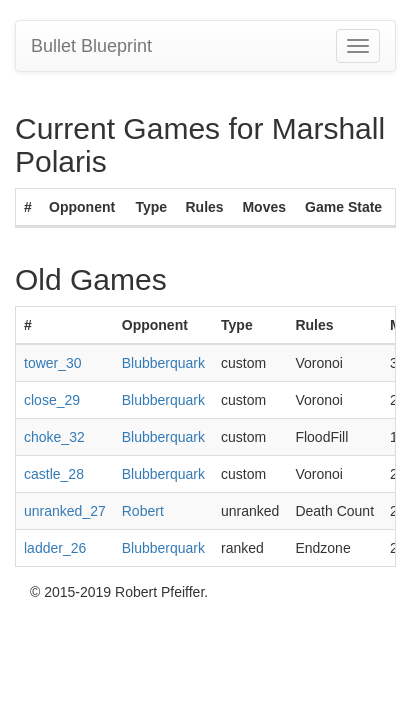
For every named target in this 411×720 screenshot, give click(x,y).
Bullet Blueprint (91, 46)
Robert (143, 511)
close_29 (52, 400)
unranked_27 (65, 511)
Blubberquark (163, 363)
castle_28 (54, 474)
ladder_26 (55, 548)
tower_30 (53, 363)
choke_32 (54, 437)
